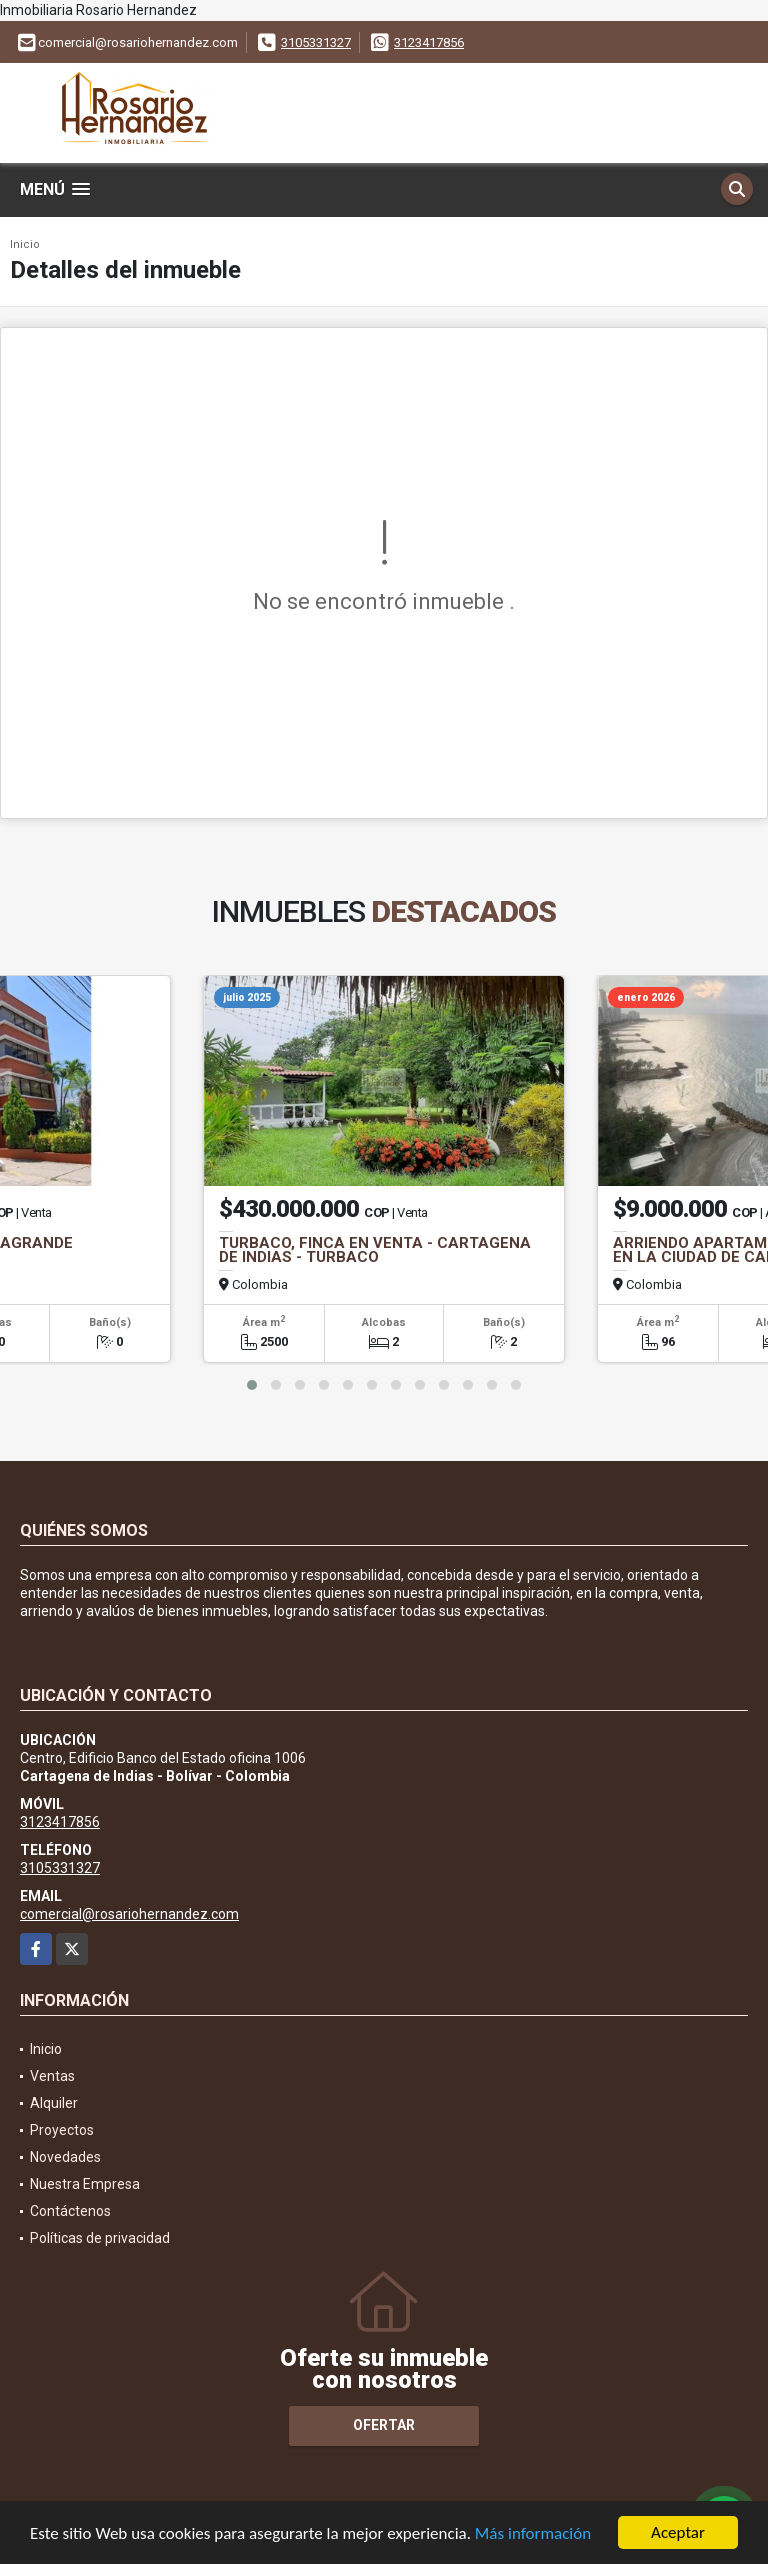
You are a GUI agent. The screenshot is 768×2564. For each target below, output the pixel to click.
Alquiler (54, 2103)
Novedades (65, 2157)
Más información (533, 2535)
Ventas (52, 2076)
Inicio (25, 244)
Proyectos (62, 2130)
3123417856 (429, 42)
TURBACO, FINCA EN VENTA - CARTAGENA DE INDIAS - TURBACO (375, 1250)
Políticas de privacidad (100, 2238)
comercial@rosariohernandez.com (129, 1914)
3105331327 (316, 42)
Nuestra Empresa (85, 2184)
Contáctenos (70, 2211)
